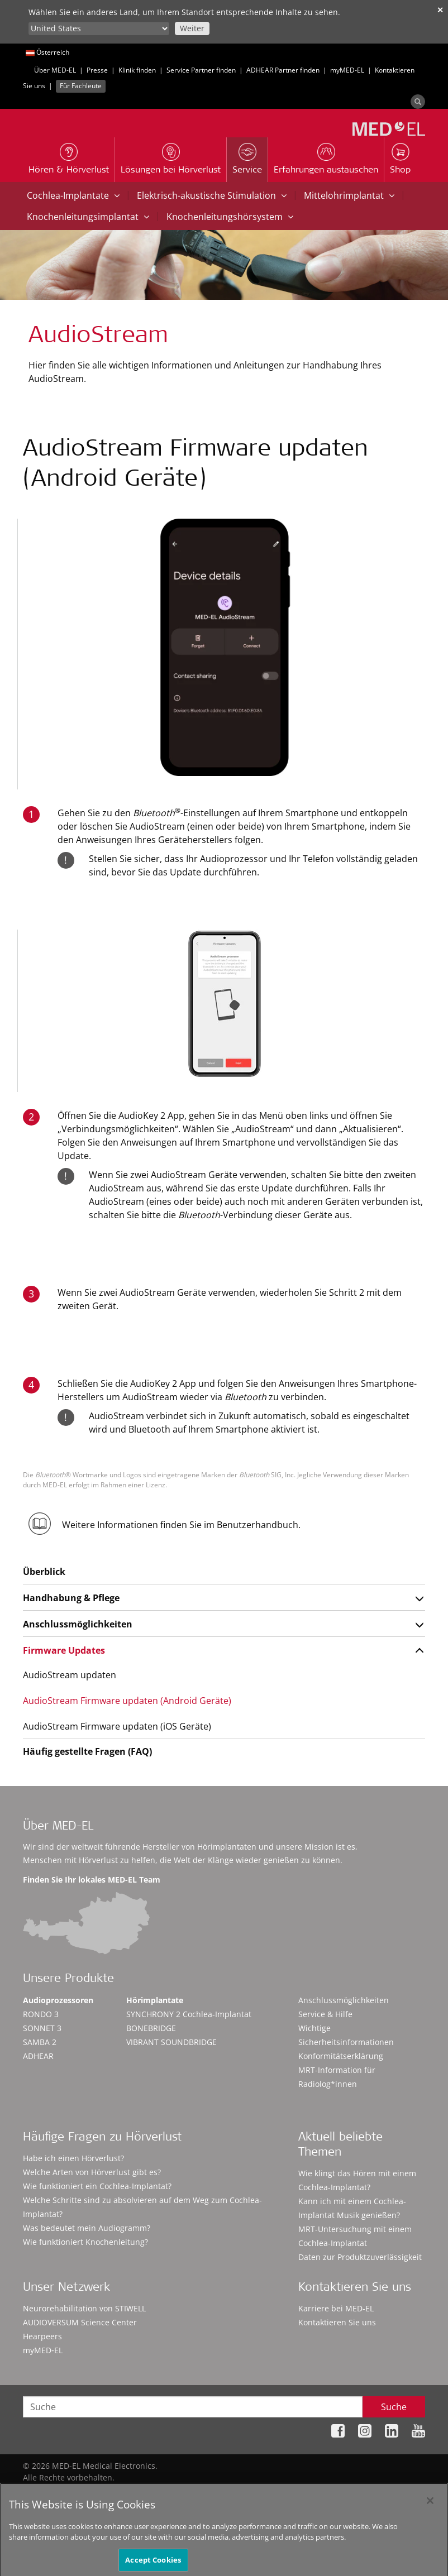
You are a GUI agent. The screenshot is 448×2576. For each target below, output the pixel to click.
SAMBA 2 (39, 2042)
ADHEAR (38, 2056)
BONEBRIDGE (151, 2028)
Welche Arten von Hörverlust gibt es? (92, 2172)
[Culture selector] (98, 28)
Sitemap (175, 2489)
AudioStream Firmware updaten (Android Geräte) (127, 1700)
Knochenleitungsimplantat (88, 216)
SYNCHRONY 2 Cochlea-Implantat (188, 2014)
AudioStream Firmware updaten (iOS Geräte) (117, 1726)
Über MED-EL (55, 70)
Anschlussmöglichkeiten (77, 1624)
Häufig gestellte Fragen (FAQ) (87, 1751)
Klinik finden (137, 70)
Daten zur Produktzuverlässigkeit (360, 2257)
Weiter (192, 28)
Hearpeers (42, 2336)
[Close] (430, 2511)
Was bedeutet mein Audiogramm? (86, 2228)
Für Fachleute (81, 85)
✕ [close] (440, 9)
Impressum (319, 2489)
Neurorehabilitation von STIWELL (84, 2308)
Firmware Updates (64, 1650)
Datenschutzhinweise (244, 2489)
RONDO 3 (41, 2014)
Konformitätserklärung (340, 2056)
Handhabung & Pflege (71, 1598)
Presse (97, 70)
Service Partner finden (201, 70)
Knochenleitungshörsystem (229, 216)
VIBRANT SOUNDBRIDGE (171, 2042)
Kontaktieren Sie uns (337, 2322)
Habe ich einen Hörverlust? (73, 2158)
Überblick (44, 1571)
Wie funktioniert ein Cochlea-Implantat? (97, 2186)
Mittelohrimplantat (349, 195)
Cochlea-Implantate (73, 195)
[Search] (418, 101)
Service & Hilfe (325, 2014)
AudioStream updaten (69, 1675)
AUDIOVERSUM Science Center (80, 2322)
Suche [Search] (394, 2407)
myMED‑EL (347, 70)
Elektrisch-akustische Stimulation (212, 195)
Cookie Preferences (389, 2489)
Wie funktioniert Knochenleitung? (85, 2242)
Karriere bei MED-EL (336, 2308)
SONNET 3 (42, 2028)
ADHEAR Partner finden (283, 70)
